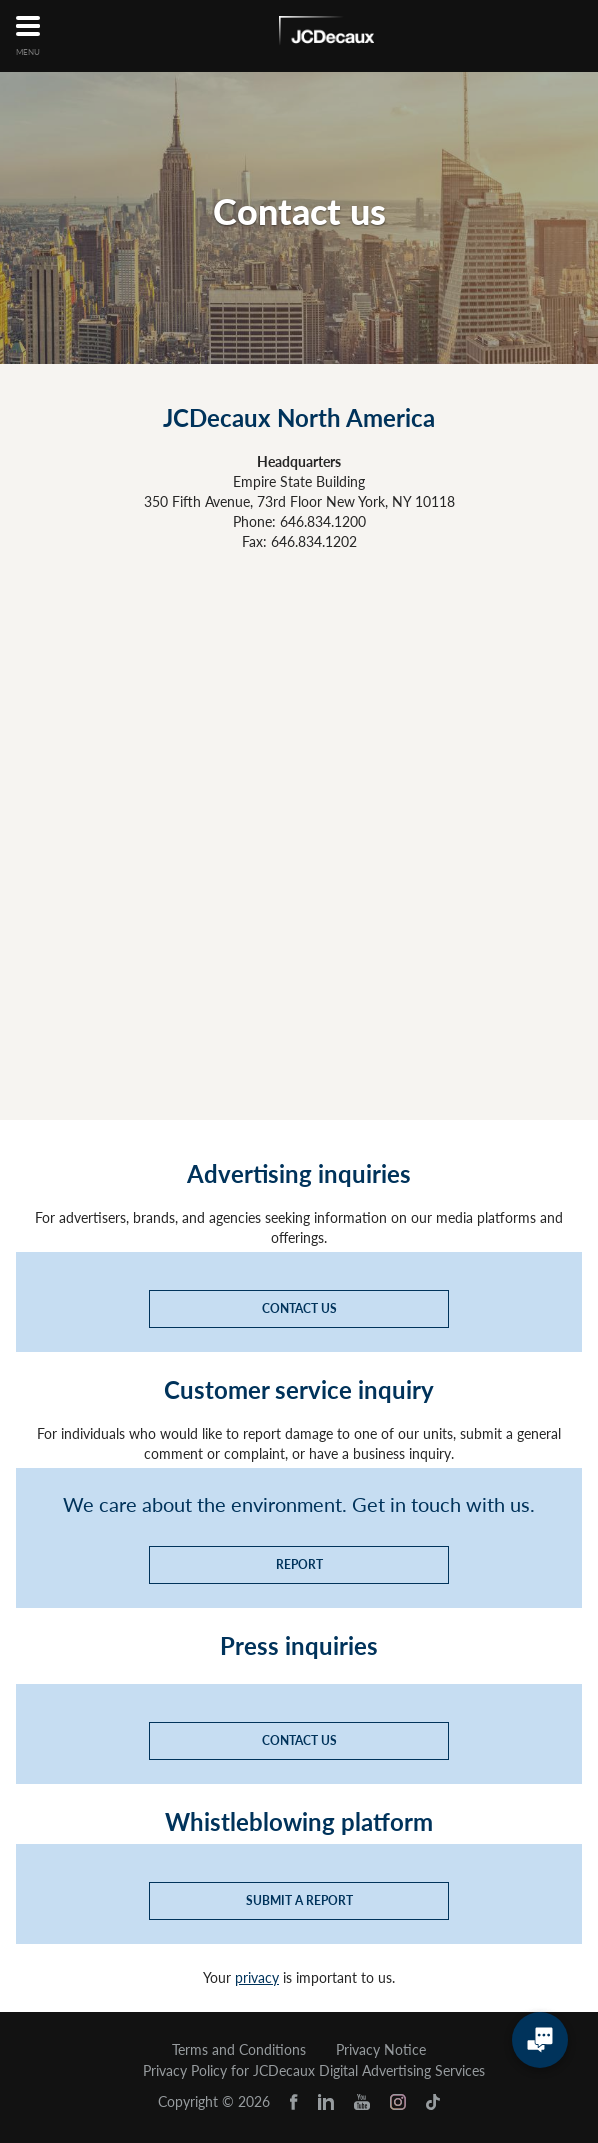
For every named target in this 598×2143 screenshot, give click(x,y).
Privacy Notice (381, 2050)
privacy (257, 1977)
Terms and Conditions (239, 2050)
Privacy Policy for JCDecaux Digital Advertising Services (314, 2071)
